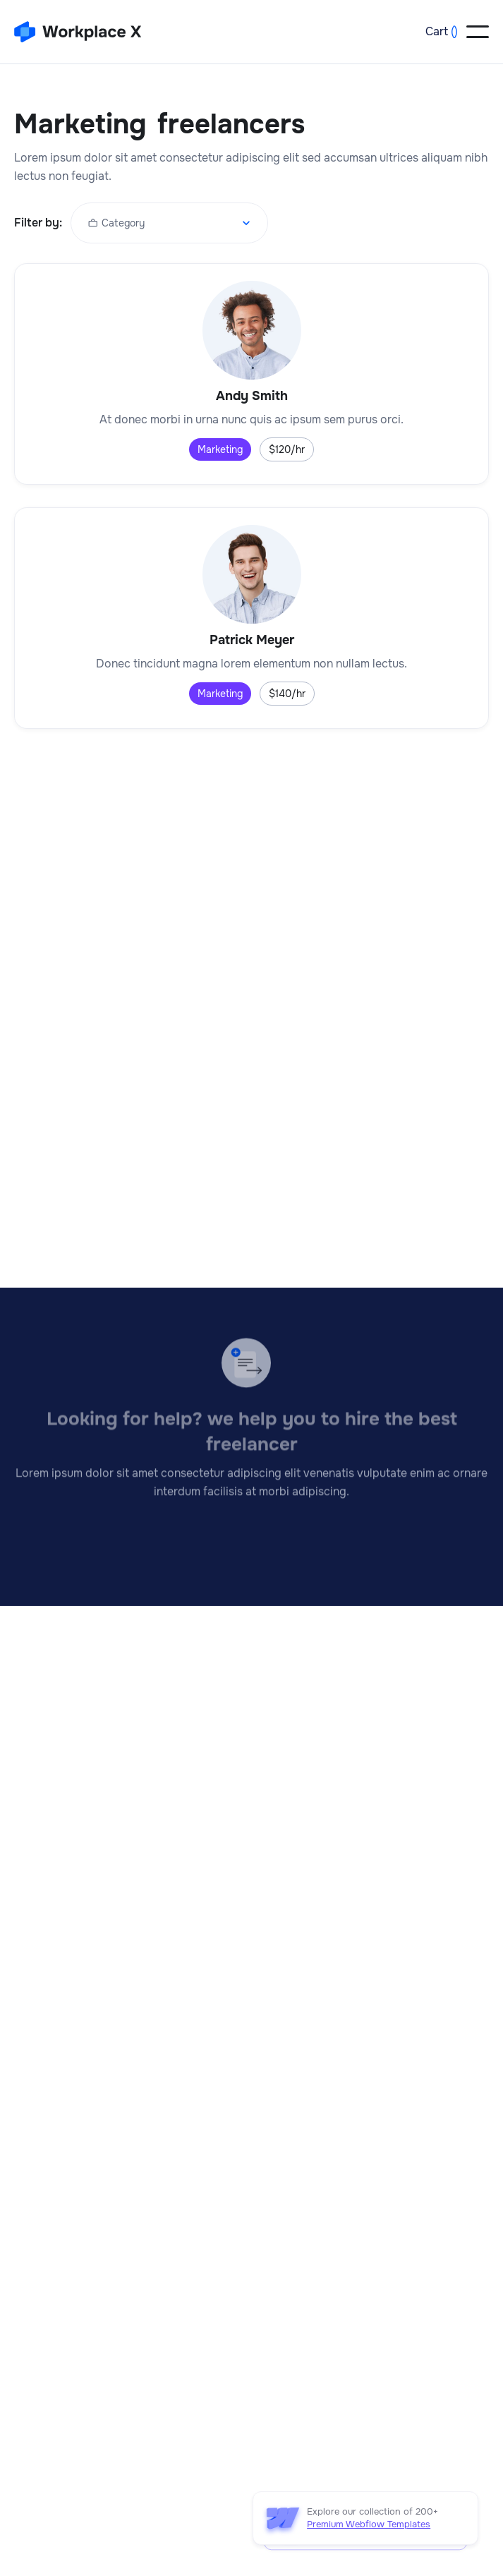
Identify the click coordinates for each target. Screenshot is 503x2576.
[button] (441, 32)
